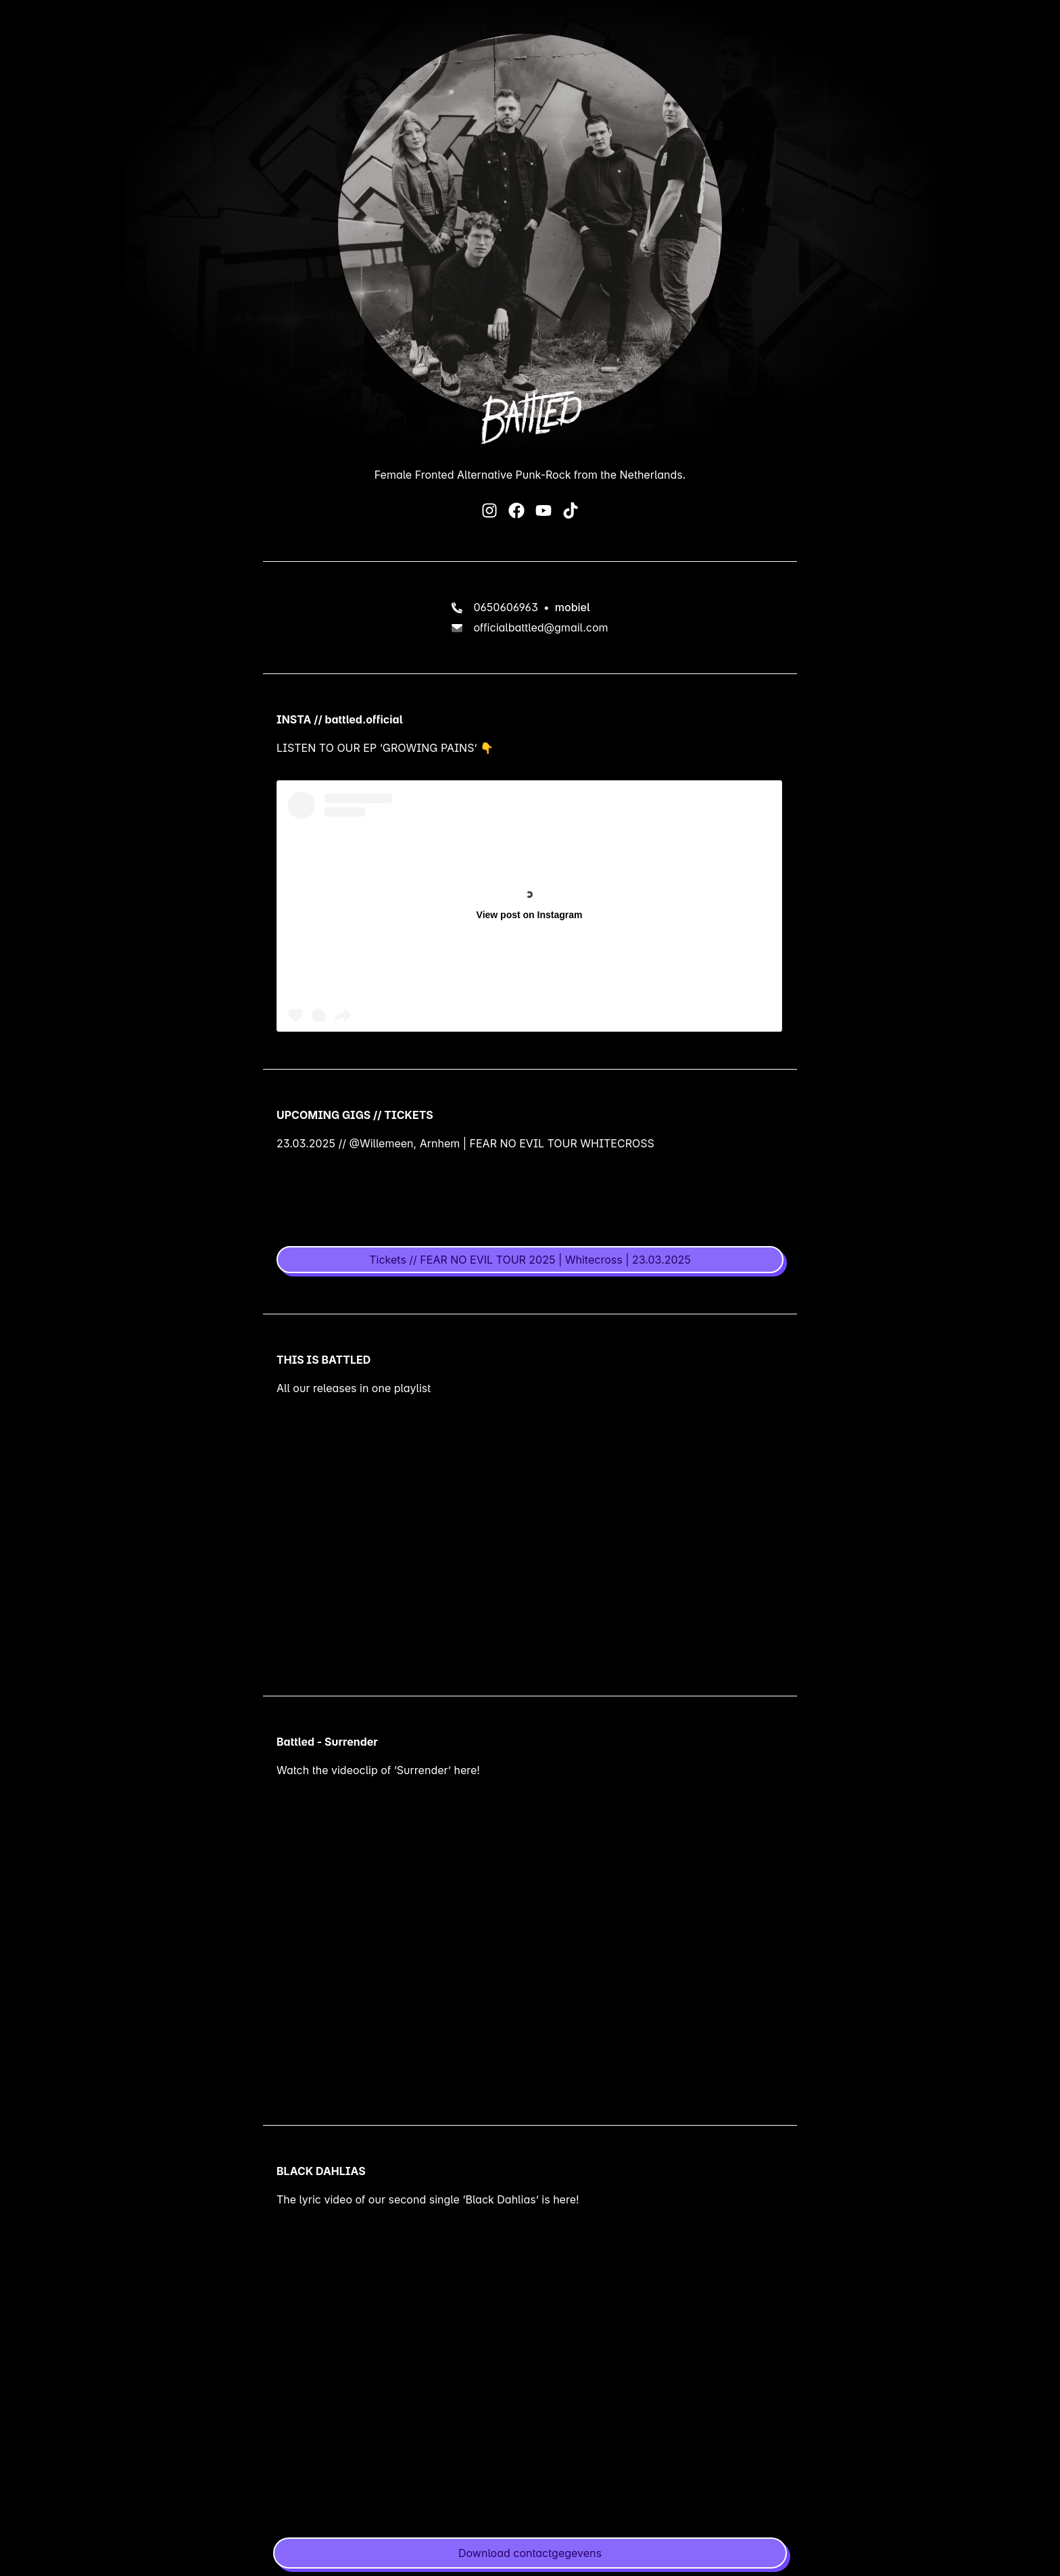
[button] (530, 2553)
